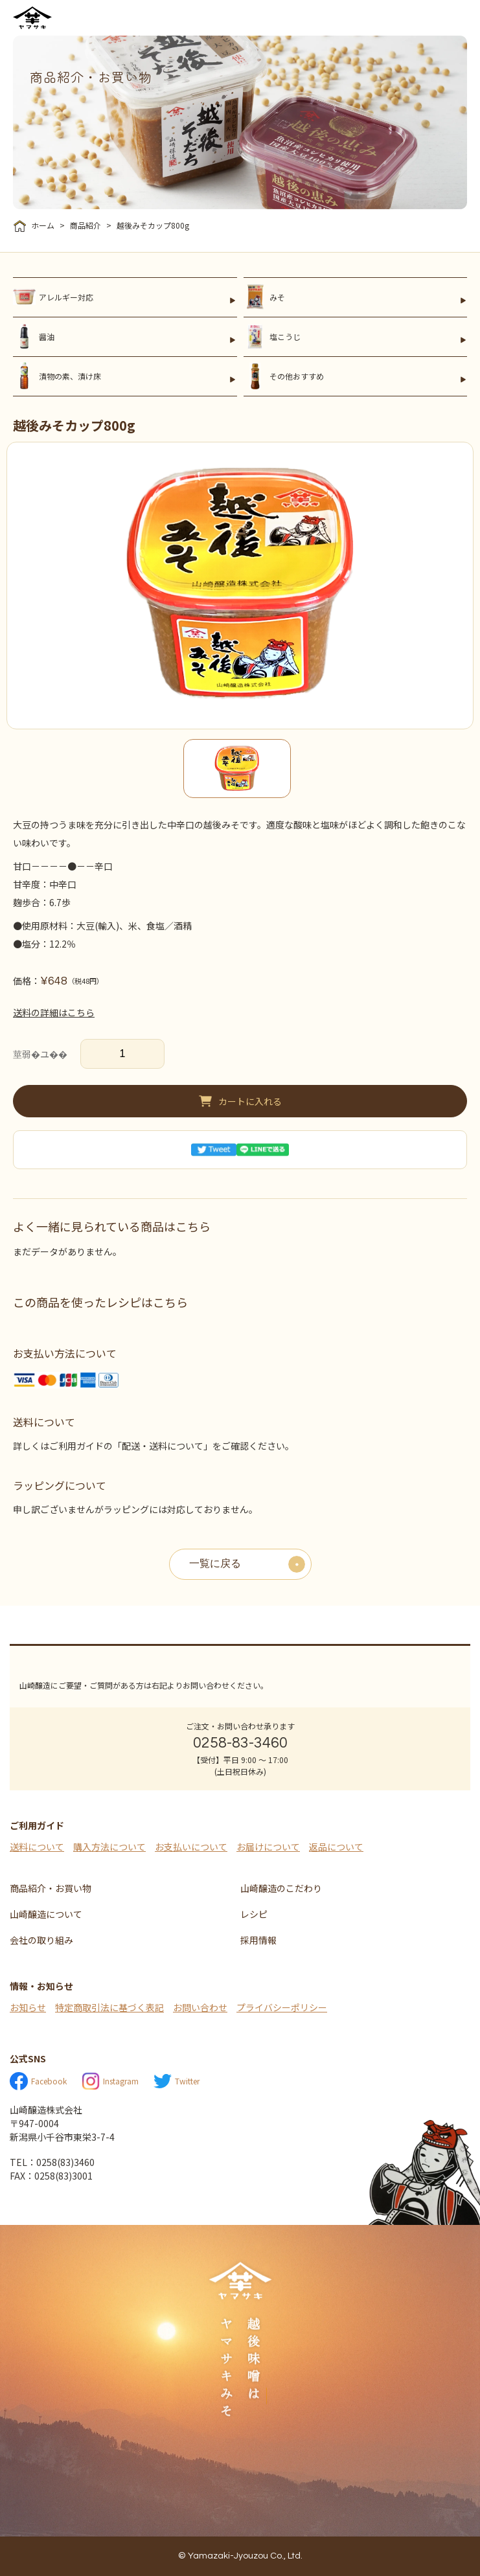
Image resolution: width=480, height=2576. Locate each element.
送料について (37, 1846)
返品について (336, 1846)
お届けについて (268, 1846)
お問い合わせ (200, 2007)
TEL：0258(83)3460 (52, 2162)
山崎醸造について (46, 1914)
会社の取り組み (41, 1939)
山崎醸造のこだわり (281, 1888)
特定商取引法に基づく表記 (109, 2007)
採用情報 (258, 1939)
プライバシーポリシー (281, 2007)
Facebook (38, 2081)
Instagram (110, 2081)
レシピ (254, 1914)
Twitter (177, 2081)
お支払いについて (191, 1846)
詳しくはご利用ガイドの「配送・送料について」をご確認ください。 (153, 1445)
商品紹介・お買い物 (50, 1888)
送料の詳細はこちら (54, 1012)
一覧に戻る (215, 1563)
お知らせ (28, 2007)
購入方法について (109, 1846)
